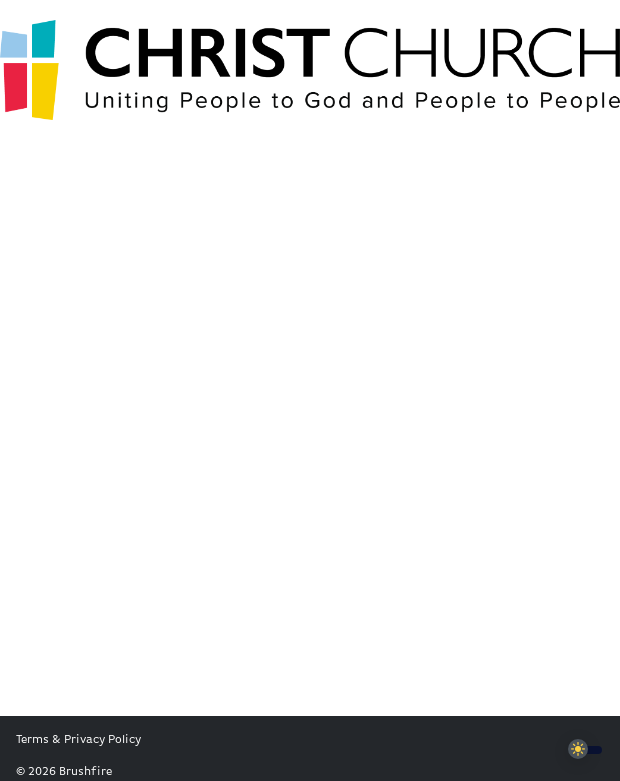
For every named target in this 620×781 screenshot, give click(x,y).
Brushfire (85, 772)
